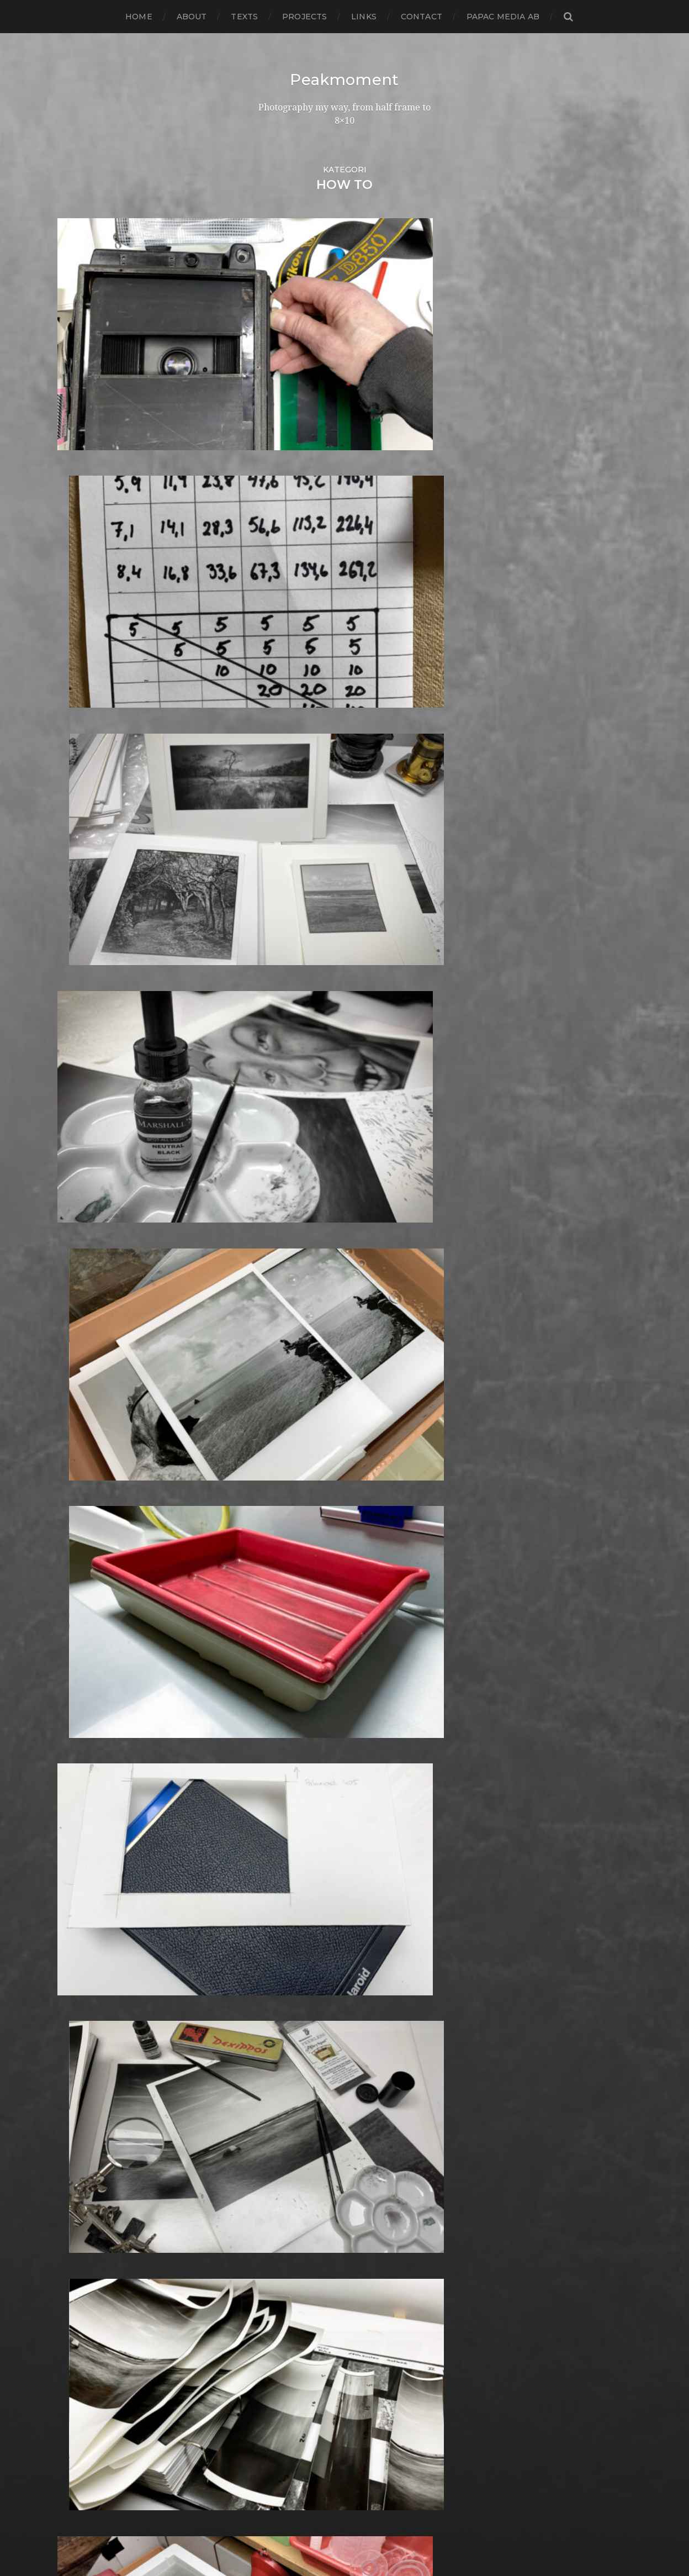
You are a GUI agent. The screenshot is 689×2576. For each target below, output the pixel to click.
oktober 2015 (86, 1693)
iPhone (272, 1799)
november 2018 (92, 1366)
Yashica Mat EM (290, 2444)
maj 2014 (76, 1843)
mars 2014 (79, 1861)
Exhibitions (280, 1498)
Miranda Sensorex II (299, 1984)
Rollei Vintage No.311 (301, 2205)
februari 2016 (86, 1657)
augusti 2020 (86, 1180)
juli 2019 (75, 1295)
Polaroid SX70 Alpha (301, 2161)
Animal (271, 1207)
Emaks (270, 1481)
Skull (267, 2276)
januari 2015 (83, 1772)
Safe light (277, 2232)
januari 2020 (85, 1242)
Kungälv (275, 1878)
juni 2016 (76, 1622)
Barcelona (278, 1224)
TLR (265, 2364)
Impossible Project (297, 1763)
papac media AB (503, 17)
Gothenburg (284, 1631)
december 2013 (91, 1887)
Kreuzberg (280, 1869)
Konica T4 (277, 1852)
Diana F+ (275, 1436)
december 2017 (91, 1463)
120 (263, 1109)
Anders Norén (363, 2538)
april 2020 (79, 1215)
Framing (274, 1578)
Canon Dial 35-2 (290, 1304)
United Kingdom (292, 2400)
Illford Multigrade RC (302, 1755)
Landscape (280, 1887)
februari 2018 (86, 1445)
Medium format (291, 1976)
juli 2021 (75, 1109)
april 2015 (78, 1746)
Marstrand (278, 1958)
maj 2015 (76, 1737)
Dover (269, 1463)
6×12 (265, 1136)
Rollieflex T (280, 2223)
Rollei (268, 2188)
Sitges (269, 2267)
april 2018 (78, 1428)
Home (138, 17)
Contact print (285, 1348)
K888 (268, 1808)
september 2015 (93, 1702)
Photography (285, 2090)
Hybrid (271, 1710)
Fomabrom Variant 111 (303, 1534)
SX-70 (269, 2347)
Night (268, 2002)
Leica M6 (275, 1914)
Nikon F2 (275, 2011)
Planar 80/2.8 (286, 2117)
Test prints (279, 2356)
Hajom (270, 1666)
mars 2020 (80, 1224)
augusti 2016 (85, 1604)
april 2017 (78, 1534)
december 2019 (91, 1251)
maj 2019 (76, 1313)
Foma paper (283, 1525)
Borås (268, 1277)
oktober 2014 (86, 1799)
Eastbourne (282, 1472)
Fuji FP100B (282, 1587)
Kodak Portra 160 (293, 1816)
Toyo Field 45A (288, 2382)
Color (268, 1339)
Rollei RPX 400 (289, 2197)
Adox (267, 1180)
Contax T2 (278, 1366)
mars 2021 (79, 1118)
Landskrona (282, 1896)
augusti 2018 (85, 1392)
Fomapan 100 (286, 1542)
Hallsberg (277, 1684)
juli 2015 (75, 1719)
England (275, 1489)
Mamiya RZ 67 (286, 1940)
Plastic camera (288, 2126)
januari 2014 (83, 1878)
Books (269, 1268)
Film (265, 1516)
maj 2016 (76, 1631)
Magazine (277, 1931)
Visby (267, 2409)
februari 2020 (88, 1233)
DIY (264, 1454)
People (272, 2082)
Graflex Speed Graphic (305, 1657)
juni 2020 (78, 1198)
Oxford (272, 2055)
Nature (272, 1993)
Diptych (273, 1445)
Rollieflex (276, 2214)
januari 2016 (83, 1666)
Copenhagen (285, 1374)
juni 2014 (77, 1834)
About (192, 17)
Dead (268, 1401)
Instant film (281, 1781)
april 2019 (78, 1321)
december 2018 (92, 1357)
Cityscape (277, 1330)
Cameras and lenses (299, 1286)
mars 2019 (79, 1330)
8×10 (266, 1171)
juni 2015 (76, 1728)
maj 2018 (77, 1419)
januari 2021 (83, 1136)
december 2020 (93, 1145)
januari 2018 (84, 1454)
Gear (267, 1613)
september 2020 (94, 1171)
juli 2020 (76, 1189)
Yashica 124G (283, 2435)
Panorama (278, 2064)
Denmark (277, 1419)
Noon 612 (276, 2029)
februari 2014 (86, 1869)
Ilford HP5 (278, 1728)
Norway (273, 2046)
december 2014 (91, 1781)
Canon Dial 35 (286, 1295)
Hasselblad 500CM (297, 1693)
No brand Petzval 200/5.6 (312, 2020)
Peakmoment (344, 79)
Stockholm (280, 2311)
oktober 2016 (86, 1587)
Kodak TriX (280, 1843)
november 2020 (93, 1154)
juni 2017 (77, 1516)
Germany (277, 1622)
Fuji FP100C (282, 1595)
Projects (304, 17)
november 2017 (91, 1472)
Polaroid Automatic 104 (307, 2143)
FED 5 (269, 1507)
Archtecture (283, 1215)
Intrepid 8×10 (285, 1790)
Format (272, 1569)
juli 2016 (75, 1613)
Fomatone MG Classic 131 (310, 1560)
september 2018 (93, 1383)
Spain (268, 2294)
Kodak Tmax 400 (293, 1834)
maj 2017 (76, 1525)
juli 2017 (75, 1507)
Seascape (277, 2241)
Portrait (273, 2170)
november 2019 (91, 1260)
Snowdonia (280, 2285)
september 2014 (93, 1808)
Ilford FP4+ (280, 1719)
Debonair (276, 1410)
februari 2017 (86, 1551)
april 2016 (78, 1640)
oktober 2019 (86, 1268)
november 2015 (91, 1684)
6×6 (263, 1154)
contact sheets (288, 1357)
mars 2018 (79, 1436)
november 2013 (91, 1896)
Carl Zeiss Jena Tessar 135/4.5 (318, 1313)
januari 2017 (83, 1560)
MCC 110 (273, 1967)
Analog (272, 1198)
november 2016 (91, 1578)
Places (270, 2108)
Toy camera (281, 2373)
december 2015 (91, 1675)
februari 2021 (86, 1127)
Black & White (287, 1260)
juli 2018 (75, 1401)
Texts (244, 17)
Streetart (276, 2329)
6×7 (264, 1162)
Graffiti (271, 1648)
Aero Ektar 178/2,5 (296, 1189)
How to (272, 1702)
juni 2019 (77, 1304)
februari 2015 (86, 1763)
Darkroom (278, 1392)
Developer (279, 1428)
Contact (421, 17)
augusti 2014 (85, 1816)
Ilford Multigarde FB (301, 1737)
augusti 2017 (85, 1498)
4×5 (264, 1127)
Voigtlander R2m (293, 2417)
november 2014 (91, 1790)
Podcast (274, 2135)
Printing (274, 2179)
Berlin (269, 1251)
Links (364, 17)
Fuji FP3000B (286, 1604)
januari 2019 (83, 1348)
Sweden (274, 2338)
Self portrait (282, 2250)
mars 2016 (79, 1648)
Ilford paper (282, 1746)
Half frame (279, 1675)
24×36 (269, 1118)
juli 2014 (75, 1825)
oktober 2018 (86, 1374)
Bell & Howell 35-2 (296, 1242)
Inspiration (279, 1772)
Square (272, 2303)
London (273, 1922)
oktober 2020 (88, 1162)
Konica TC (278, 1861)
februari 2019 (86, 1339)
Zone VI (273, 2453)
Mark (267, 1949)
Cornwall (276, 1383)
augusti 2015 (85, 1710)
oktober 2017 (86, 1481)
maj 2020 (78, 1207)
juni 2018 (77, 1410)
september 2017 (93, 1489)
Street (270, 2320)
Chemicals (278, 1321)
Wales (269, 2426)
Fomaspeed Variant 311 (306, 1551)
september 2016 (93, 1595)
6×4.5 (267, 1145)
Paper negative (290, 2073)
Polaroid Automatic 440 (308, 2152)
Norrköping (282, 2037)
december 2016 (91, 1569)
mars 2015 (79, 1755)
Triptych (274, 2391)
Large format (285, 1905)
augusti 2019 (85, 1286)
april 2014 (78, 1852)
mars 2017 (79, 1542)
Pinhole (273, 2099)
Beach (270, 1233)
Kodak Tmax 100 (292, 1825)
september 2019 (93, 1277)
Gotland (274, 1640)
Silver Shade (283, 2258)
